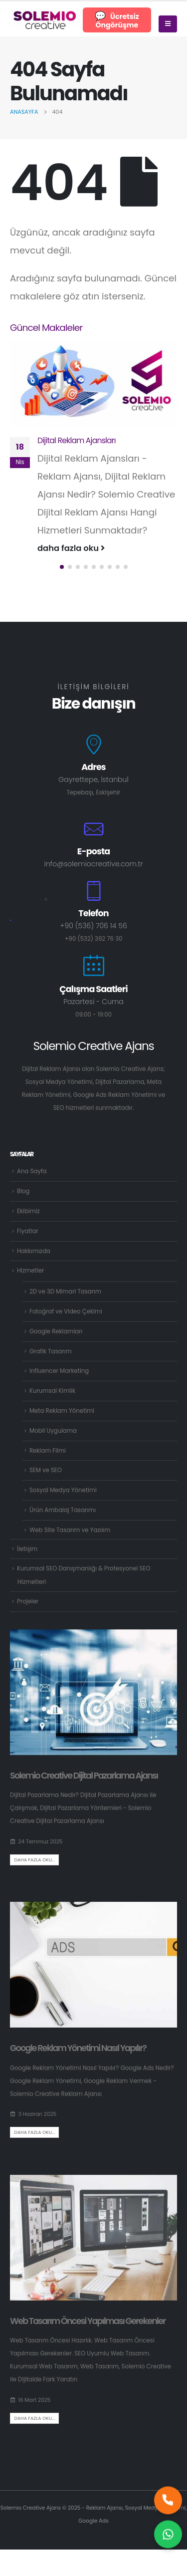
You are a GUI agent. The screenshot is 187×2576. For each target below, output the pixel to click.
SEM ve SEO (45, 1470)
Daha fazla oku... (34, 1859)
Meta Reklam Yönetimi (61, 1411)
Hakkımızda (33, 1251)
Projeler (27, 1601)
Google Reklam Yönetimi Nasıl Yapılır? (78, 2048)
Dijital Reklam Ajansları (76, 440)
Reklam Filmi (47, 1451)
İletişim (27, 1549)
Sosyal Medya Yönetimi (63, 1490)
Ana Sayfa (31, 1171)
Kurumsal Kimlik (52, 1391)
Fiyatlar (27, 1231)
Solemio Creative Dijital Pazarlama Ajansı (84, 1776)
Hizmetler (30, 1271)
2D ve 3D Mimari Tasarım (65, 1291)
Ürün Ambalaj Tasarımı (62, 1510)
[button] (62, 566)
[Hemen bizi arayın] (168, 2503)
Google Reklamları (55, 1331)
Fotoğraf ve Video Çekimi (65, 1311)
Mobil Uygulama (53, 1431)
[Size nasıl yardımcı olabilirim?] (168, 2537)
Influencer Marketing (59, 1371)
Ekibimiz (28, 1211)
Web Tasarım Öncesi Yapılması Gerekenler (88, 2321)
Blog (23, 1191)
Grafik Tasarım (50, 1351)
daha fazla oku (71, 548)
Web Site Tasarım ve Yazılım (69, 1530)
